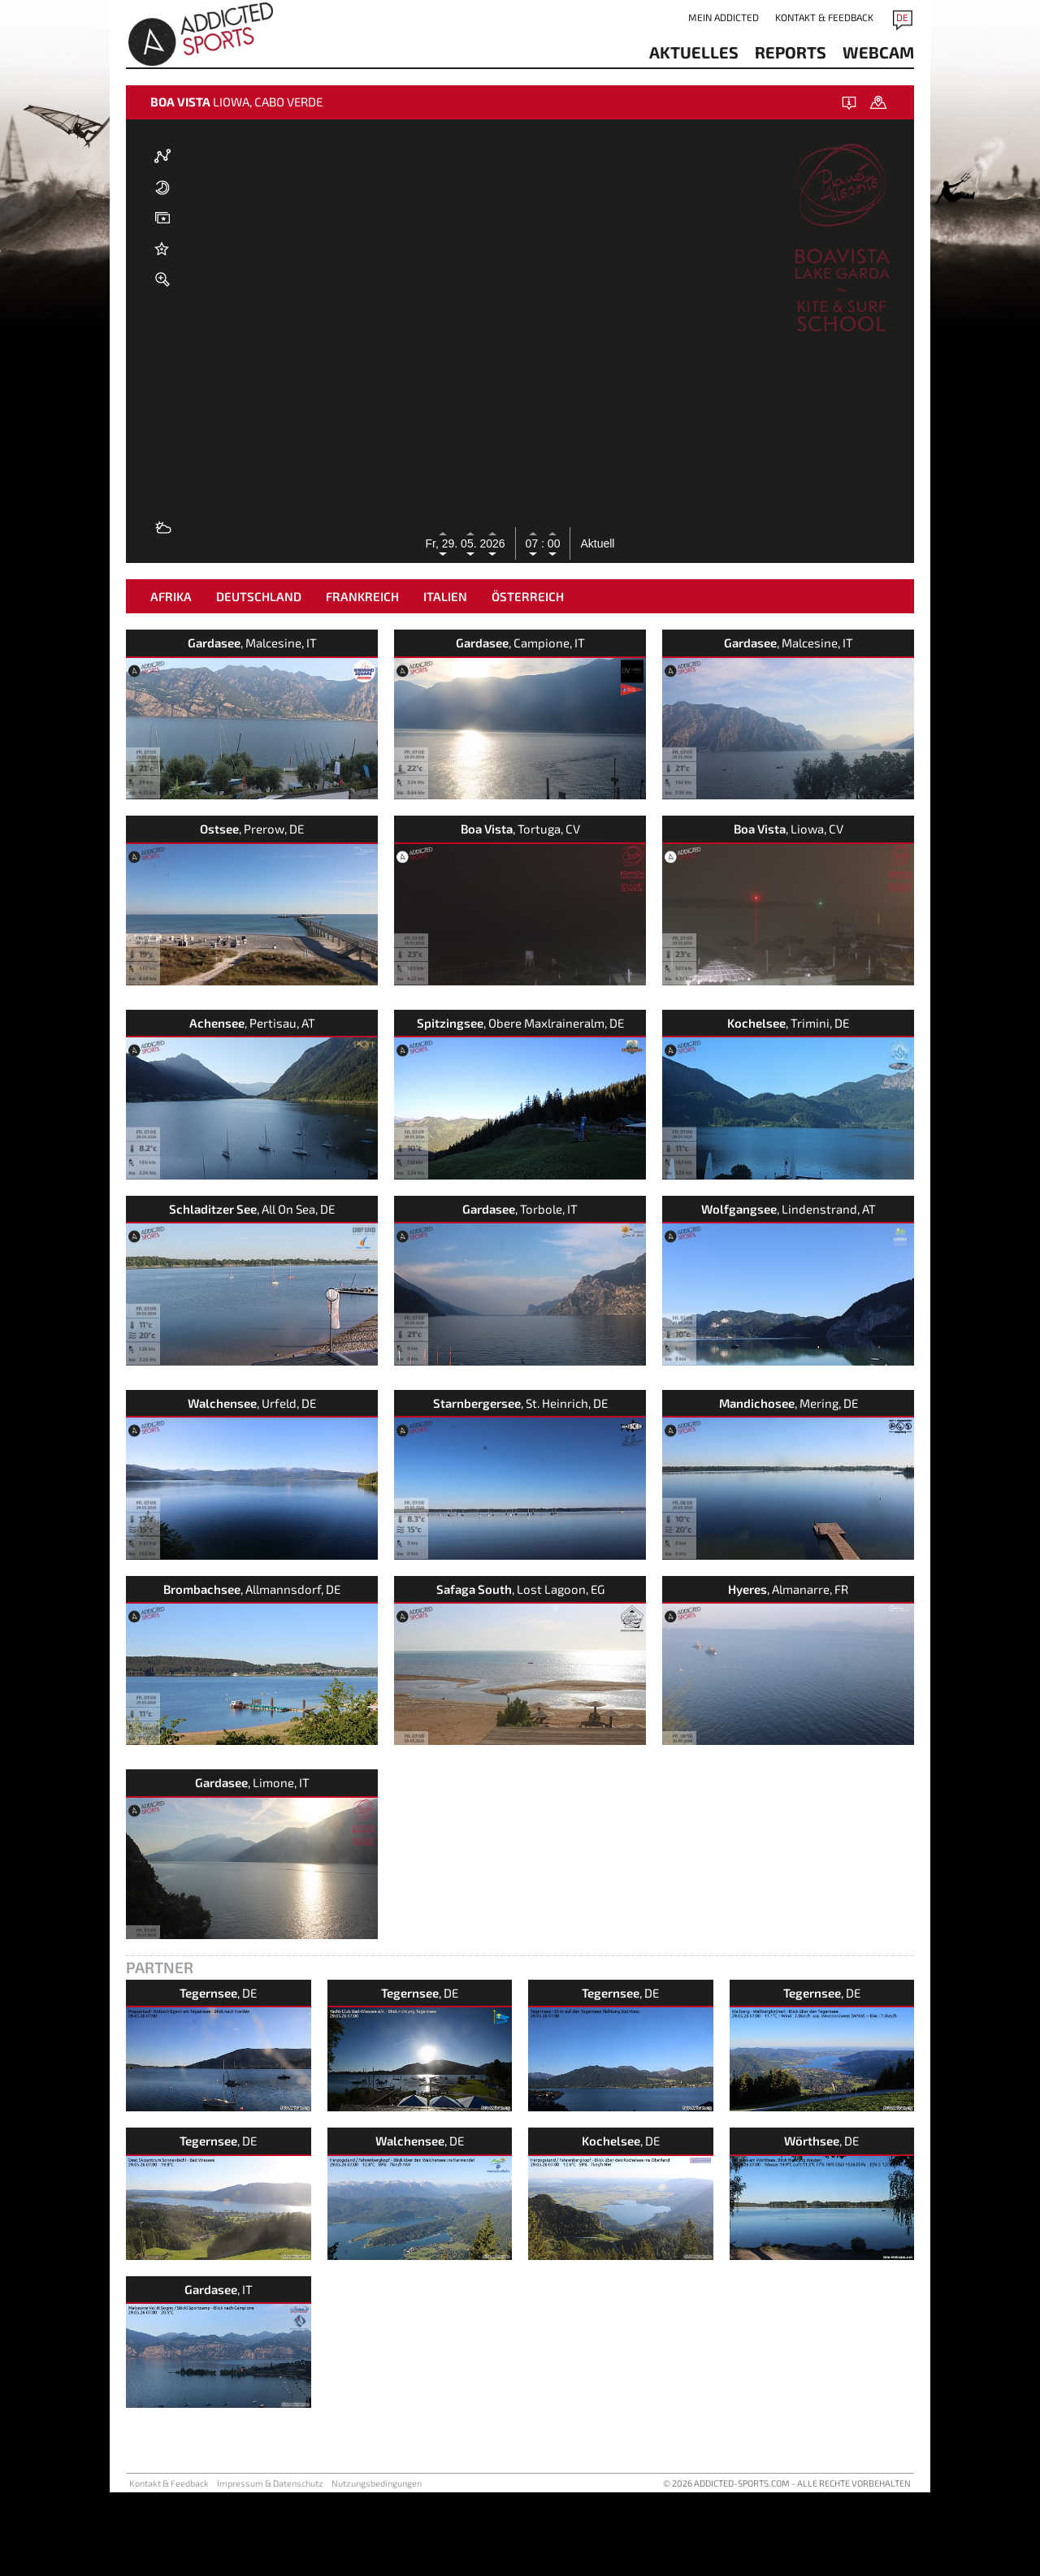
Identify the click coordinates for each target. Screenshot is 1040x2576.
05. (470, 543)
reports (790, 52)
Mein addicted (723, 17)
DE (902, 17)
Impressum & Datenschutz (270, 1688)
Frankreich (362, 680)
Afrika (171, 680)
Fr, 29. (444, 543)
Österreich (528, 680)
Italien (445, 680)
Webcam (878, 52)
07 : (535, 543)
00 (552, 543)
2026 (492, 543)
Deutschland (258, 680)
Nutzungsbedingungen (377, 1688)
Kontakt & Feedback (824, 17)
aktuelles (694, 52)
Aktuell (597, 543)
